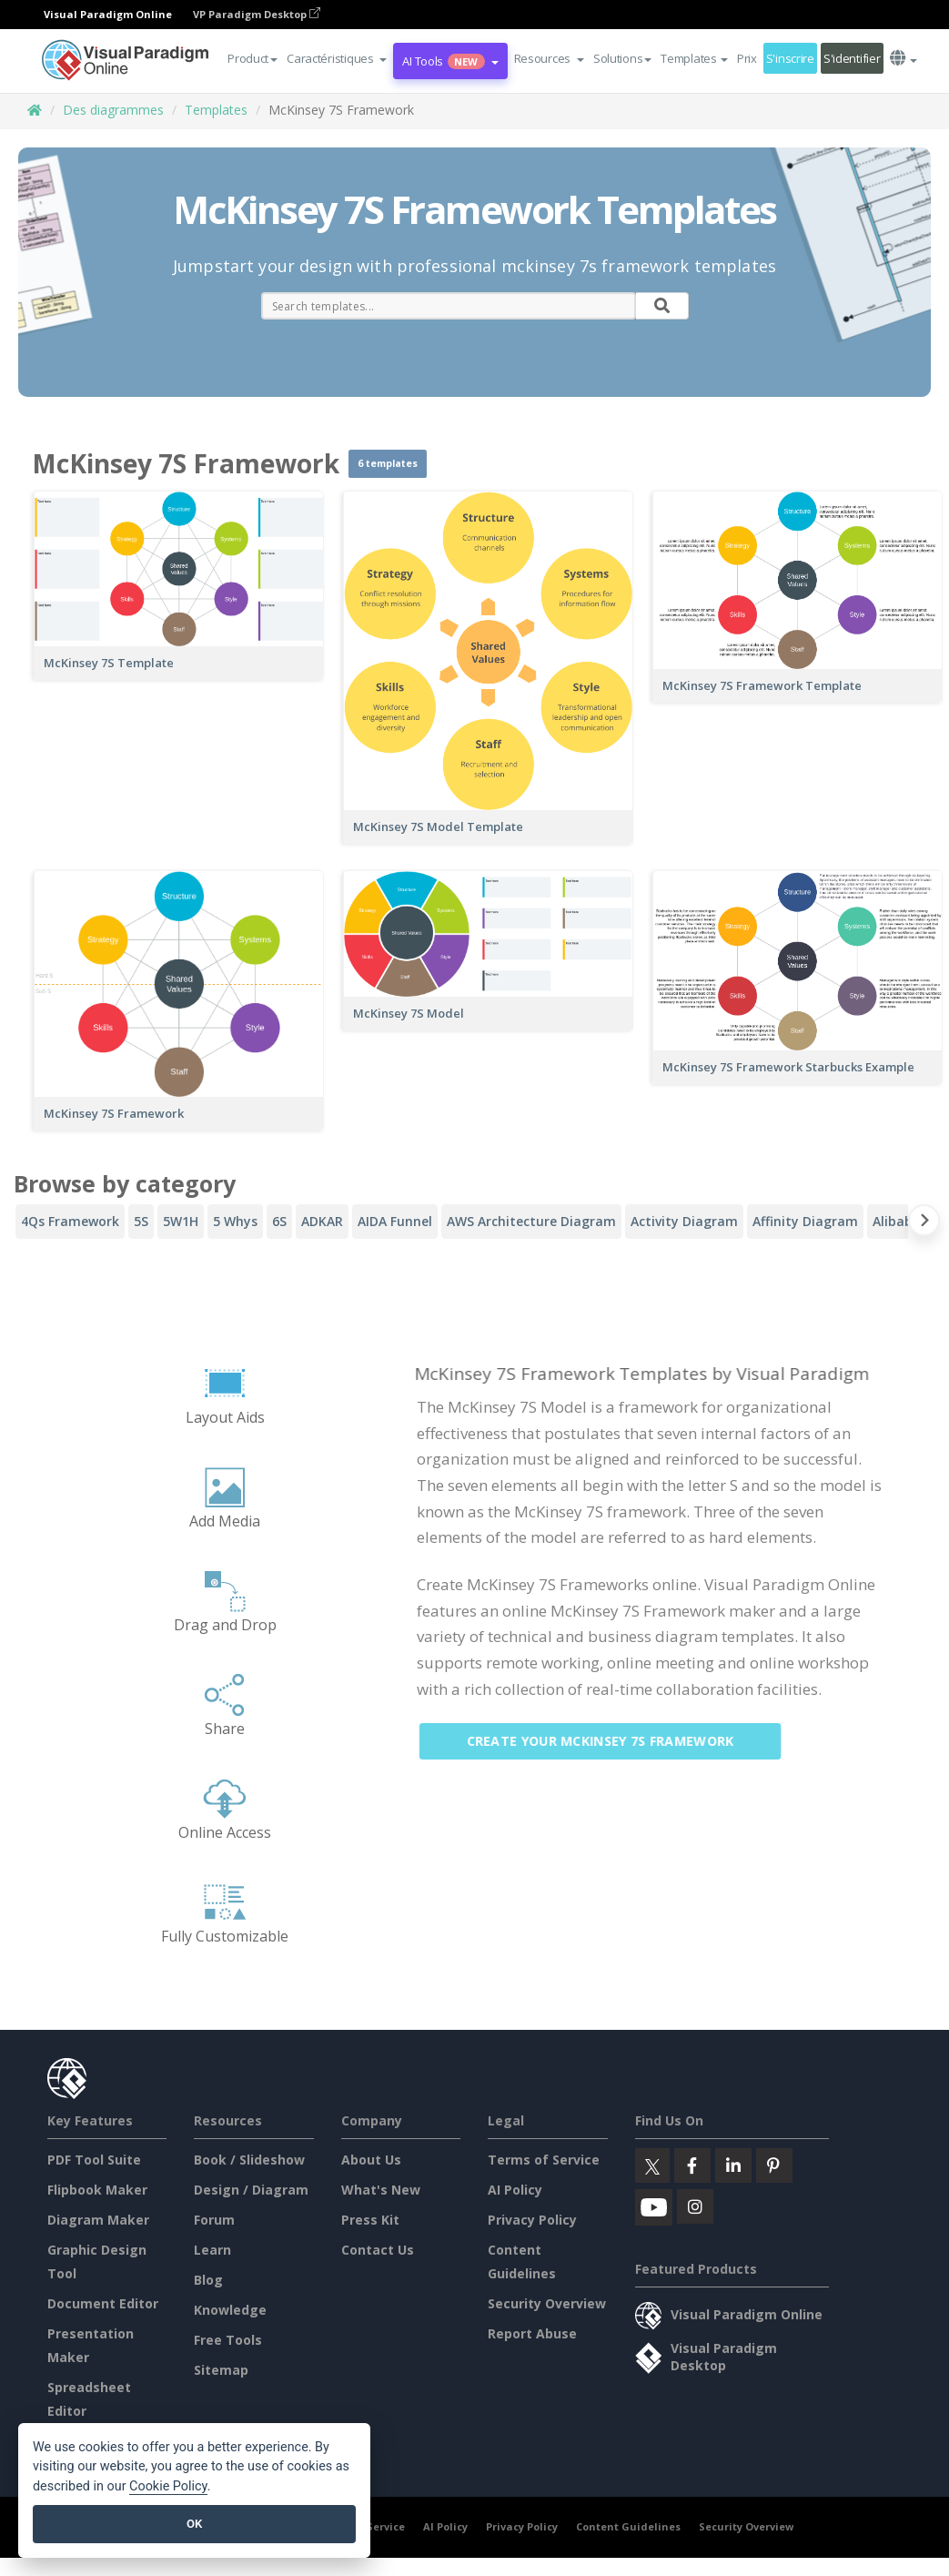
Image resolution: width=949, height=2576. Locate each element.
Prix (747, 58)
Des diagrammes (113, 109)
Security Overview (547, 2303)
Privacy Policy (532, 2219)
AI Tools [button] (450, 61)
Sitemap (221, 2369)
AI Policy (515, 2189)
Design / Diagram (251, 2189)
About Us (371, 2159)
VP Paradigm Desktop (256, 14)
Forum (214, 2219)
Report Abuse (532, 2333)
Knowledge (230, 2309)
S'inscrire (790, 58)
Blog (208, 2279)
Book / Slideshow (249, 2159)
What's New (380, 2189)
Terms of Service (544, 2159)
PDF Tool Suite (94, 2159)
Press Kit (370, 2219)
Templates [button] (694, 58)
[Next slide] (924, 1223)
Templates (216, 109)
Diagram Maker (98, 2219)
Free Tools (228, 2339)
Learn (212, 2249)
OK (194, 2523)
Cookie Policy (168, 2486)
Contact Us (377, 2249)
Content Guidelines (628, 2526)
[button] (336, 58)
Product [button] (252, 58)
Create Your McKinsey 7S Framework (613, 1740)
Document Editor (102, 2303)
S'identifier (852, 58)
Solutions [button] (622, 58)
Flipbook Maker (97, 2189)
